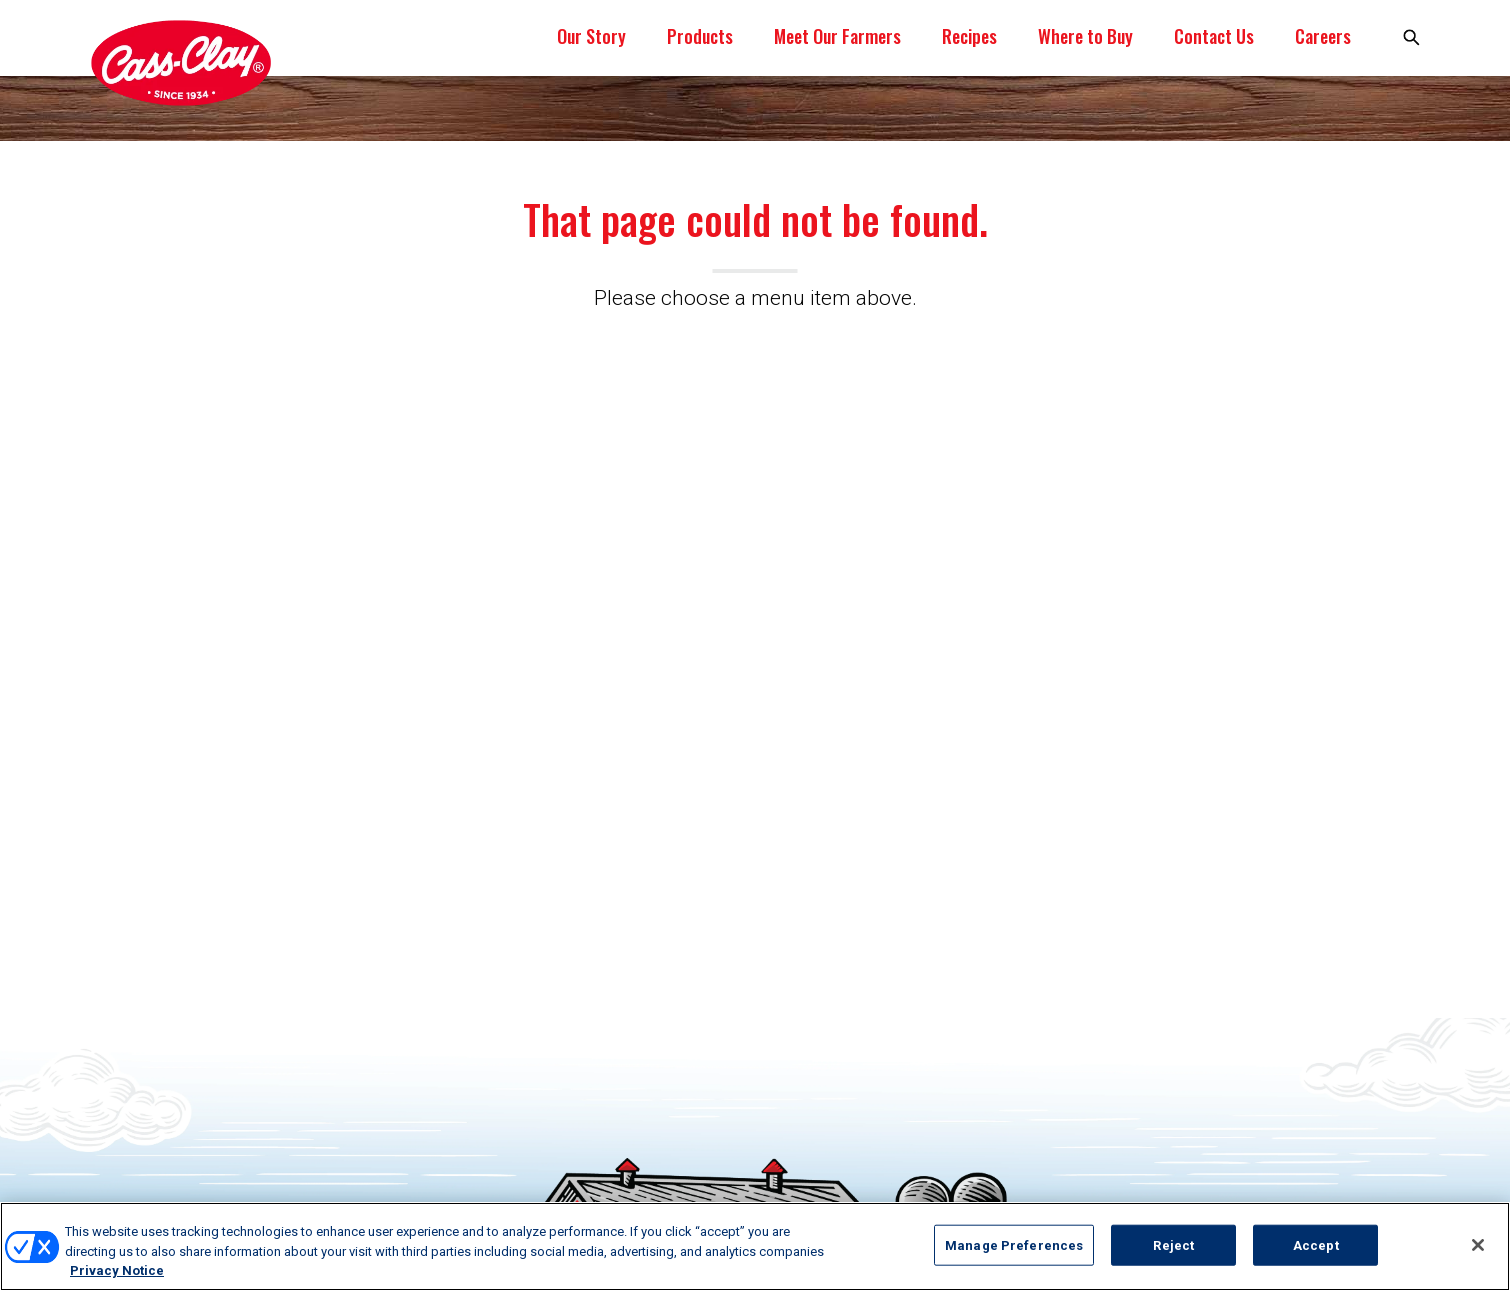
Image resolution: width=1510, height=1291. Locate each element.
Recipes (969, 36)
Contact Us (1214, 36)
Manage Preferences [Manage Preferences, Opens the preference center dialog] (1014, 1244)
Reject (1173, 1244)
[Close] (1478, 1245)
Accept (1316, 1244)
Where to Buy (1085, 36)
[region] (755, 1246)
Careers (1323, 36)
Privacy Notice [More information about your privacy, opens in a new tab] (117, 1270)
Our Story (591, 36)
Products (700, 36)
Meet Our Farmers (837, 36)
